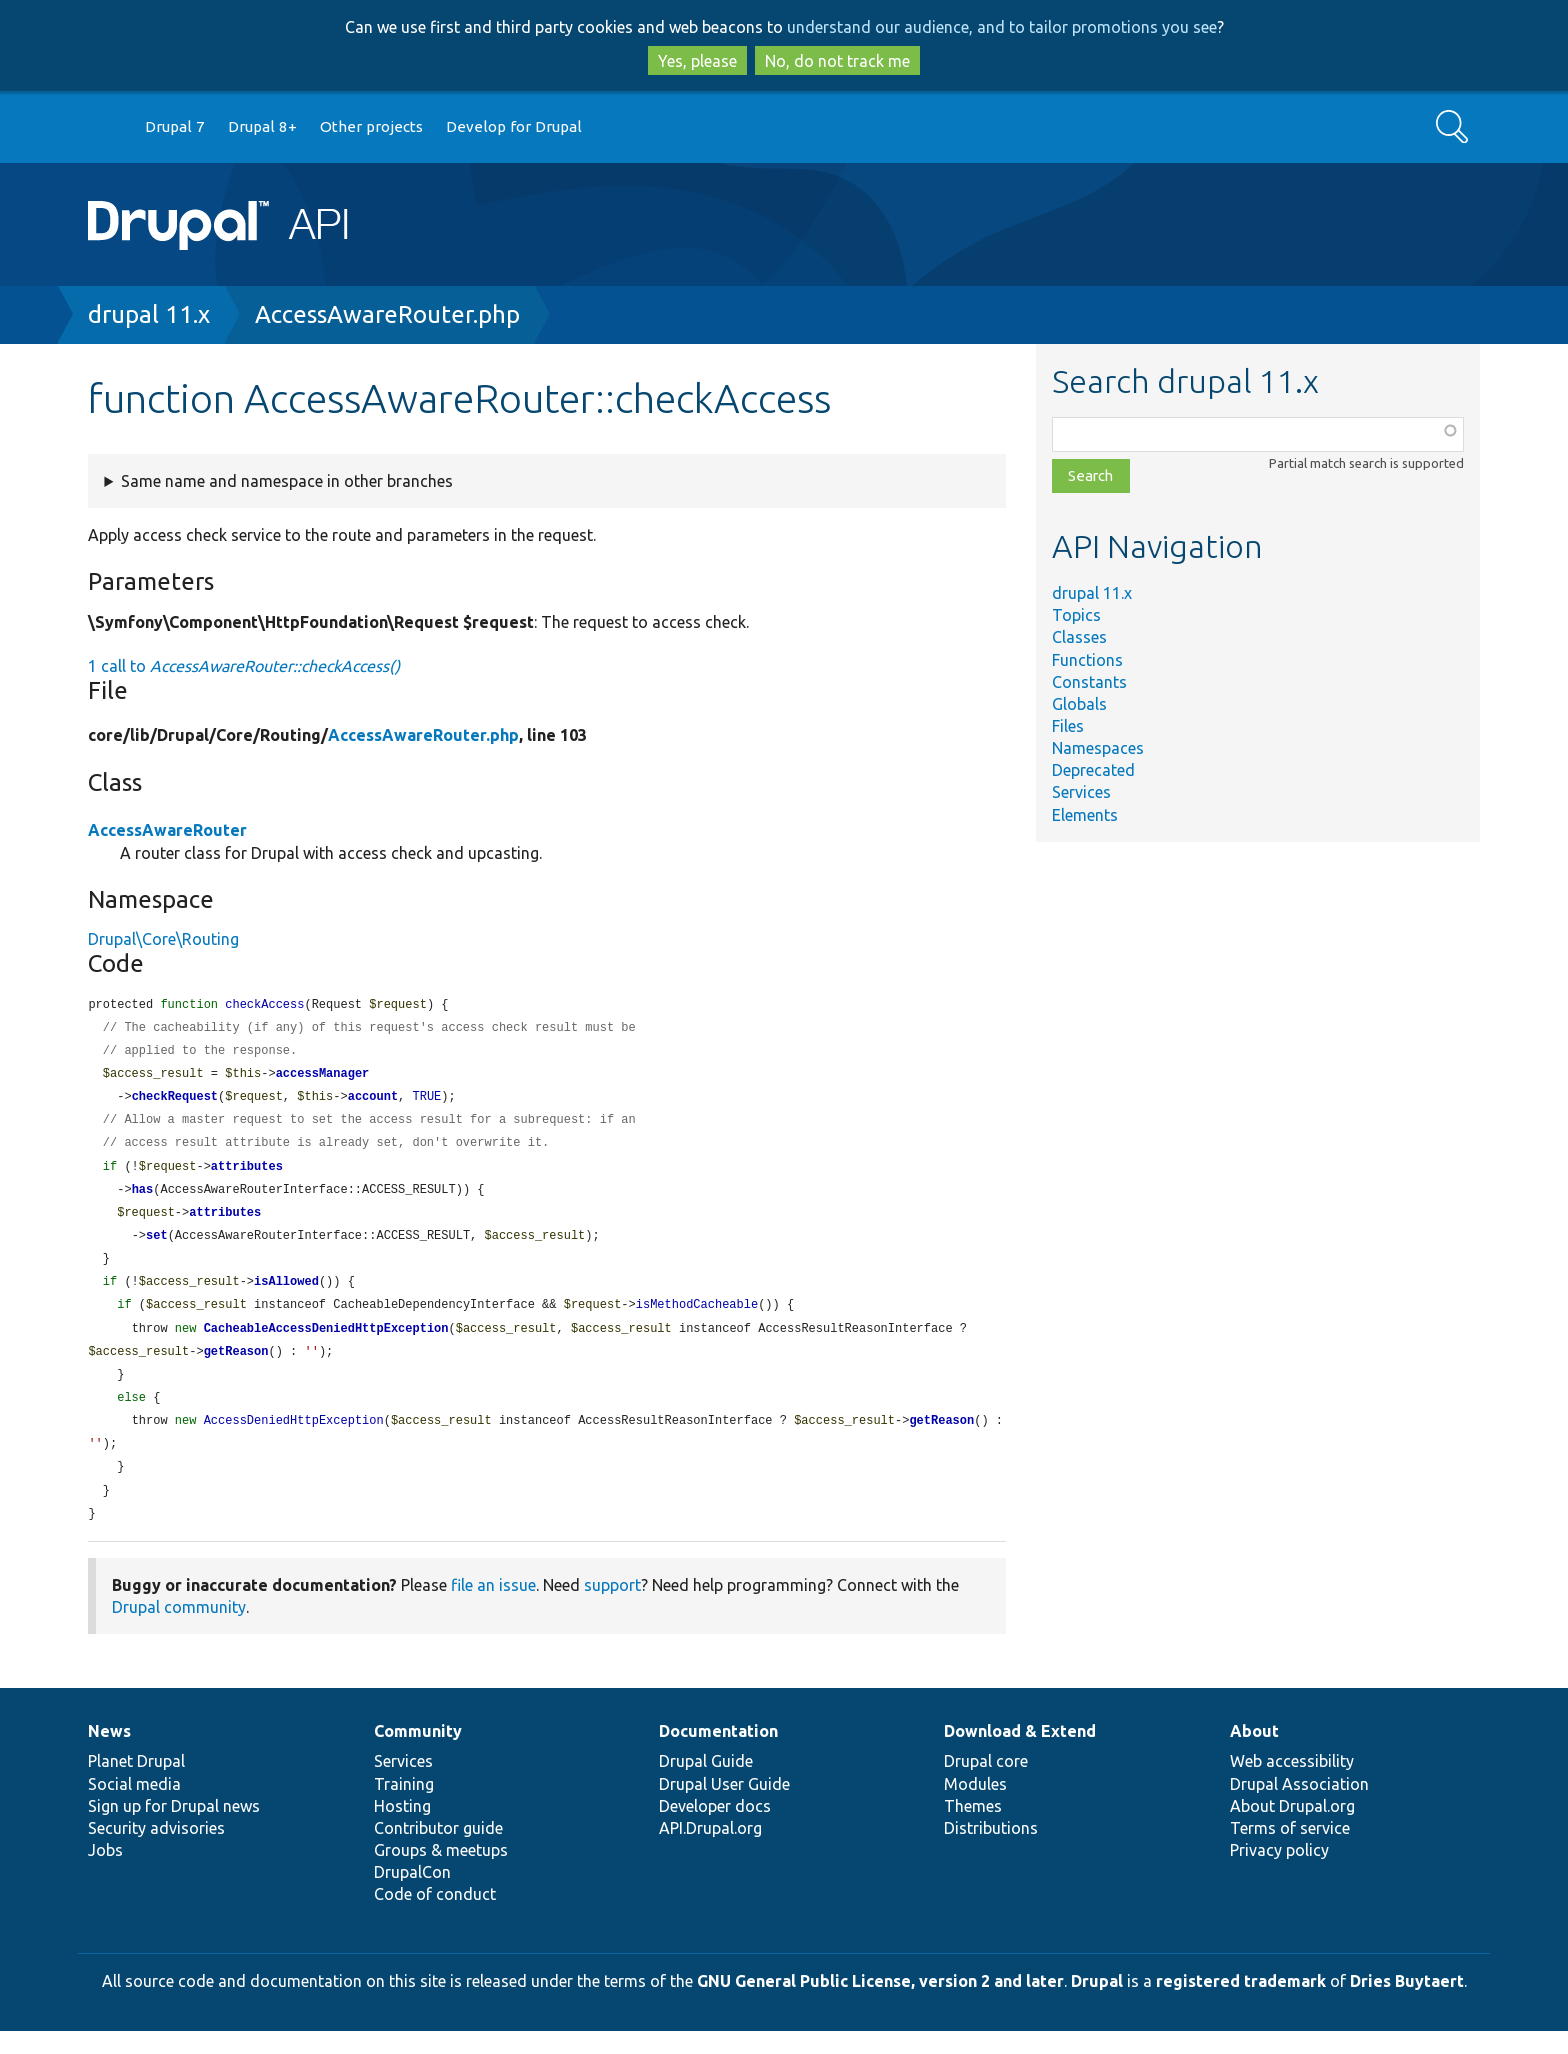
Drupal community (179, 1630)
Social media (134, 1807)
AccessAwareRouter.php (387, 314)
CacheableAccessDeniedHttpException (326, 1343)
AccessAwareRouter (167, 830)
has (143, 1198)
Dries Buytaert (1407, 2004)
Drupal (1097, 2004)
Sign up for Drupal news (174, 1829)
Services (1081, 792)
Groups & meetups (441, 1873)
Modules (975, 1807)
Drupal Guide (706, 1784)
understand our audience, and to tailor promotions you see (1002, 27)
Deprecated (1093, 770)
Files (1068, 726)
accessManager (323, 1077)
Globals (1079, 704)
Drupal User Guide (724, 1807)
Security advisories (156, 1851)
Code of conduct (435, 1917)
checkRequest (175, 1101)
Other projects (371, 126)
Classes (1079, 637)
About (1254, 1754)
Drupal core (986, 1784)
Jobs (105, 1873)
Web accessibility (1292, 1784)
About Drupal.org (1292, 1829)
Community (418, 1754)
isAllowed (286, 1294)
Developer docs (715, 1829)
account (373, 1101)
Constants (1089, 682)
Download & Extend (1020, 1754)
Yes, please (697, 61)
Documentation (718, 1754)
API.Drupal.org (710, 1851)
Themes (973, 1829)
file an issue (493, 1608)
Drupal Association (1299, 1807)
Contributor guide (438, 1851)
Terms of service (1290, 1851)
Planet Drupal (136, 1784)
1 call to (244, 666)
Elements (1085, 815)
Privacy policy (1279, 1873)
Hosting (402, 1829)
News (109, 1754)
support (612, 1608)
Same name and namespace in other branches (287, 481)
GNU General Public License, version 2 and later (880, 2004)
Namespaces (1098, 748)
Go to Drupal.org (107, 127)
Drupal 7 (175, 126)
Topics (1076, 615)
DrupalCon (412, 1895)
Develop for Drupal (514, 126)
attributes (247, 1174)
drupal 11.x (149, 314)
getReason (236, 1367)
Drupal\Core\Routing (163, 939)
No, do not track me (837, 61)
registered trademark (1241, 2004)
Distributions (991, 1851)
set (157, 1246)
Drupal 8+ (262, 126)
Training (404, 1807)
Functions (1087, 660)
